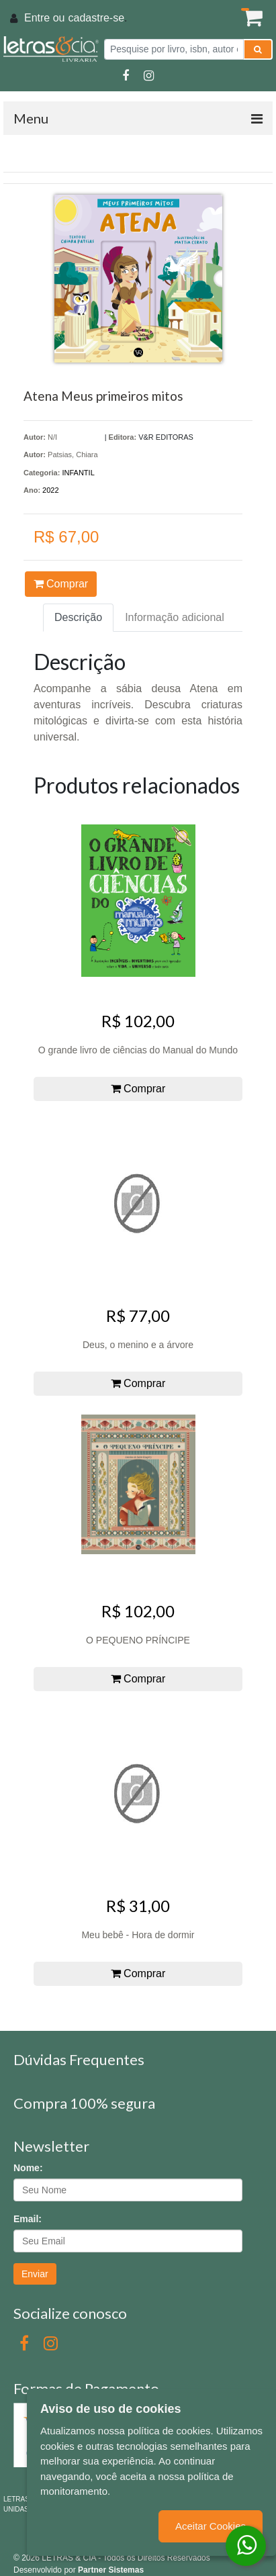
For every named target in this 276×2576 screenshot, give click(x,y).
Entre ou (44, 17)
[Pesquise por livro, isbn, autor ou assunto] (174, 49)
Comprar (61, 583)
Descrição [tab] (78, 617)
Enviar (34, 2274)
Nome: (28, 2167)
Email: (27, 2218)
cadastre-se (96, 17)
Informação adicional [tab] (174, 617)
